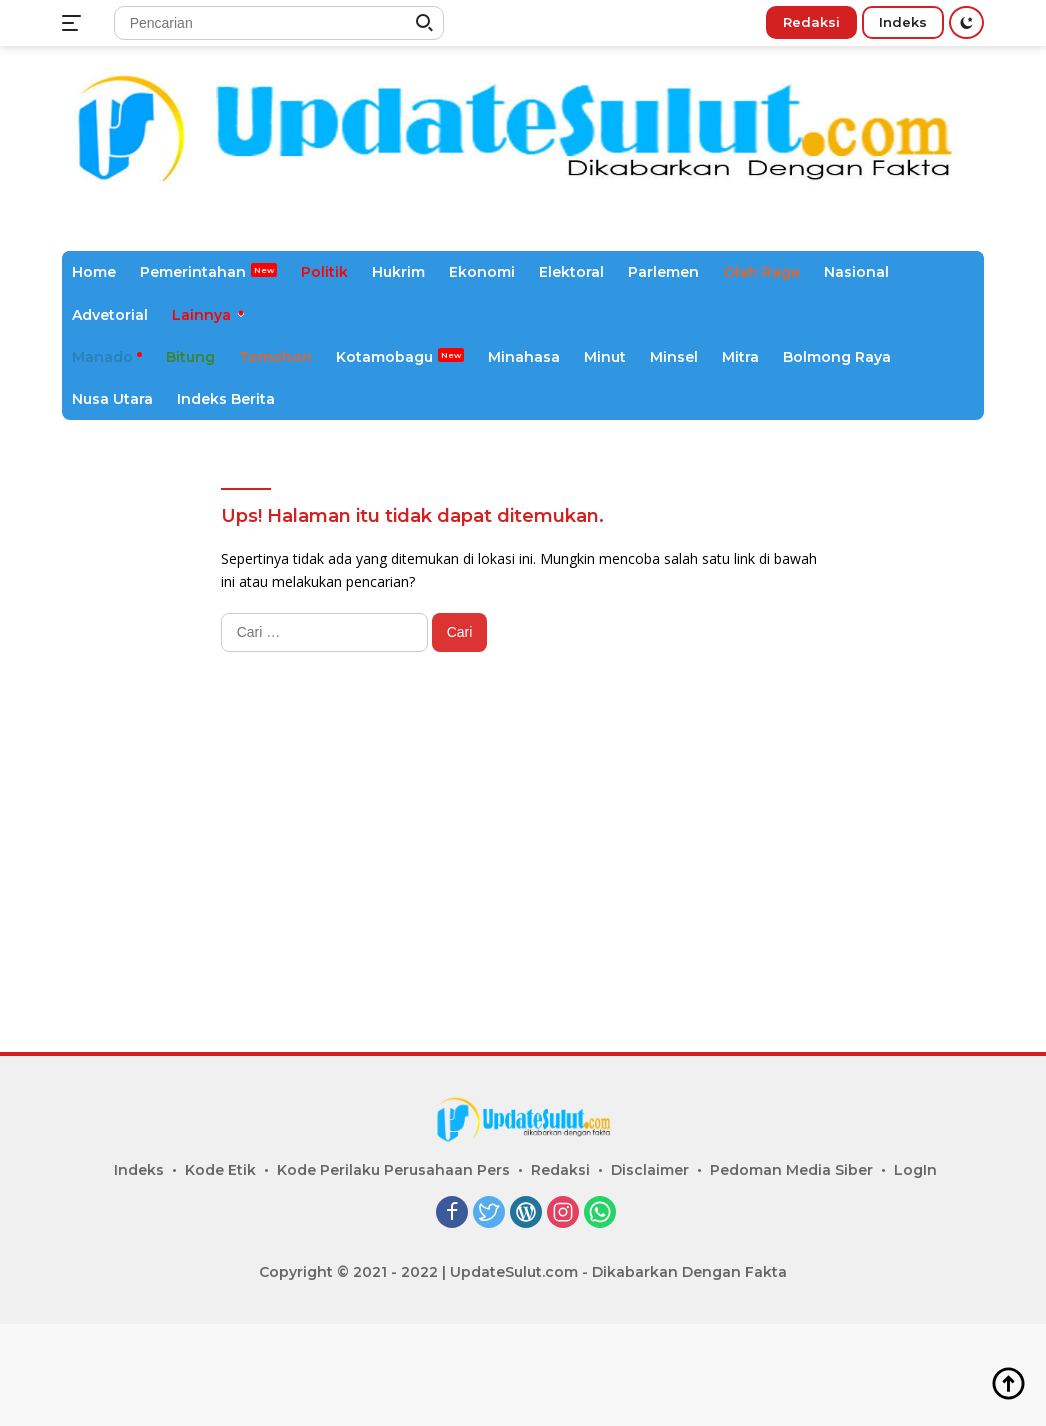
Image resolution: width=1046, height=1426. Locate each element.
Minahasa (524, 357)
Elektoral (571, 272)
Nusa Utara (112, 399)
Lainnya (201, 315)
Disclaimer (650, 1170)
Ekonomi (482, 272)
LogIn (915, 1170)
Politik (324, 272)
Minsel (674, 357)
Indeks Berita (226, 399)
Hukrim (398, 272)
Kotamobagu (384, 357)
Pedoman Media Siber (791, 1170)
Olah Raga (761, 272)
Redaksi (811, 22)
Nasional (856, 272)
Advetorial (110, 315)
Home (94, 272)
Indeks (903, 22)
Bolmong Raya (837, 357)
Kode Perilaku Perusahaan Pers (393, 1170)
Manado (102, 357)
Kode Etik (220, 1170)
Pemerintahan (193, 272)
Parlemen (663, 272)
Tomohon (275, 357)
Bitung (190, 357)
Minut (605, 357)
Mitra (740, 357)
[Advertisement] (523, 872)
